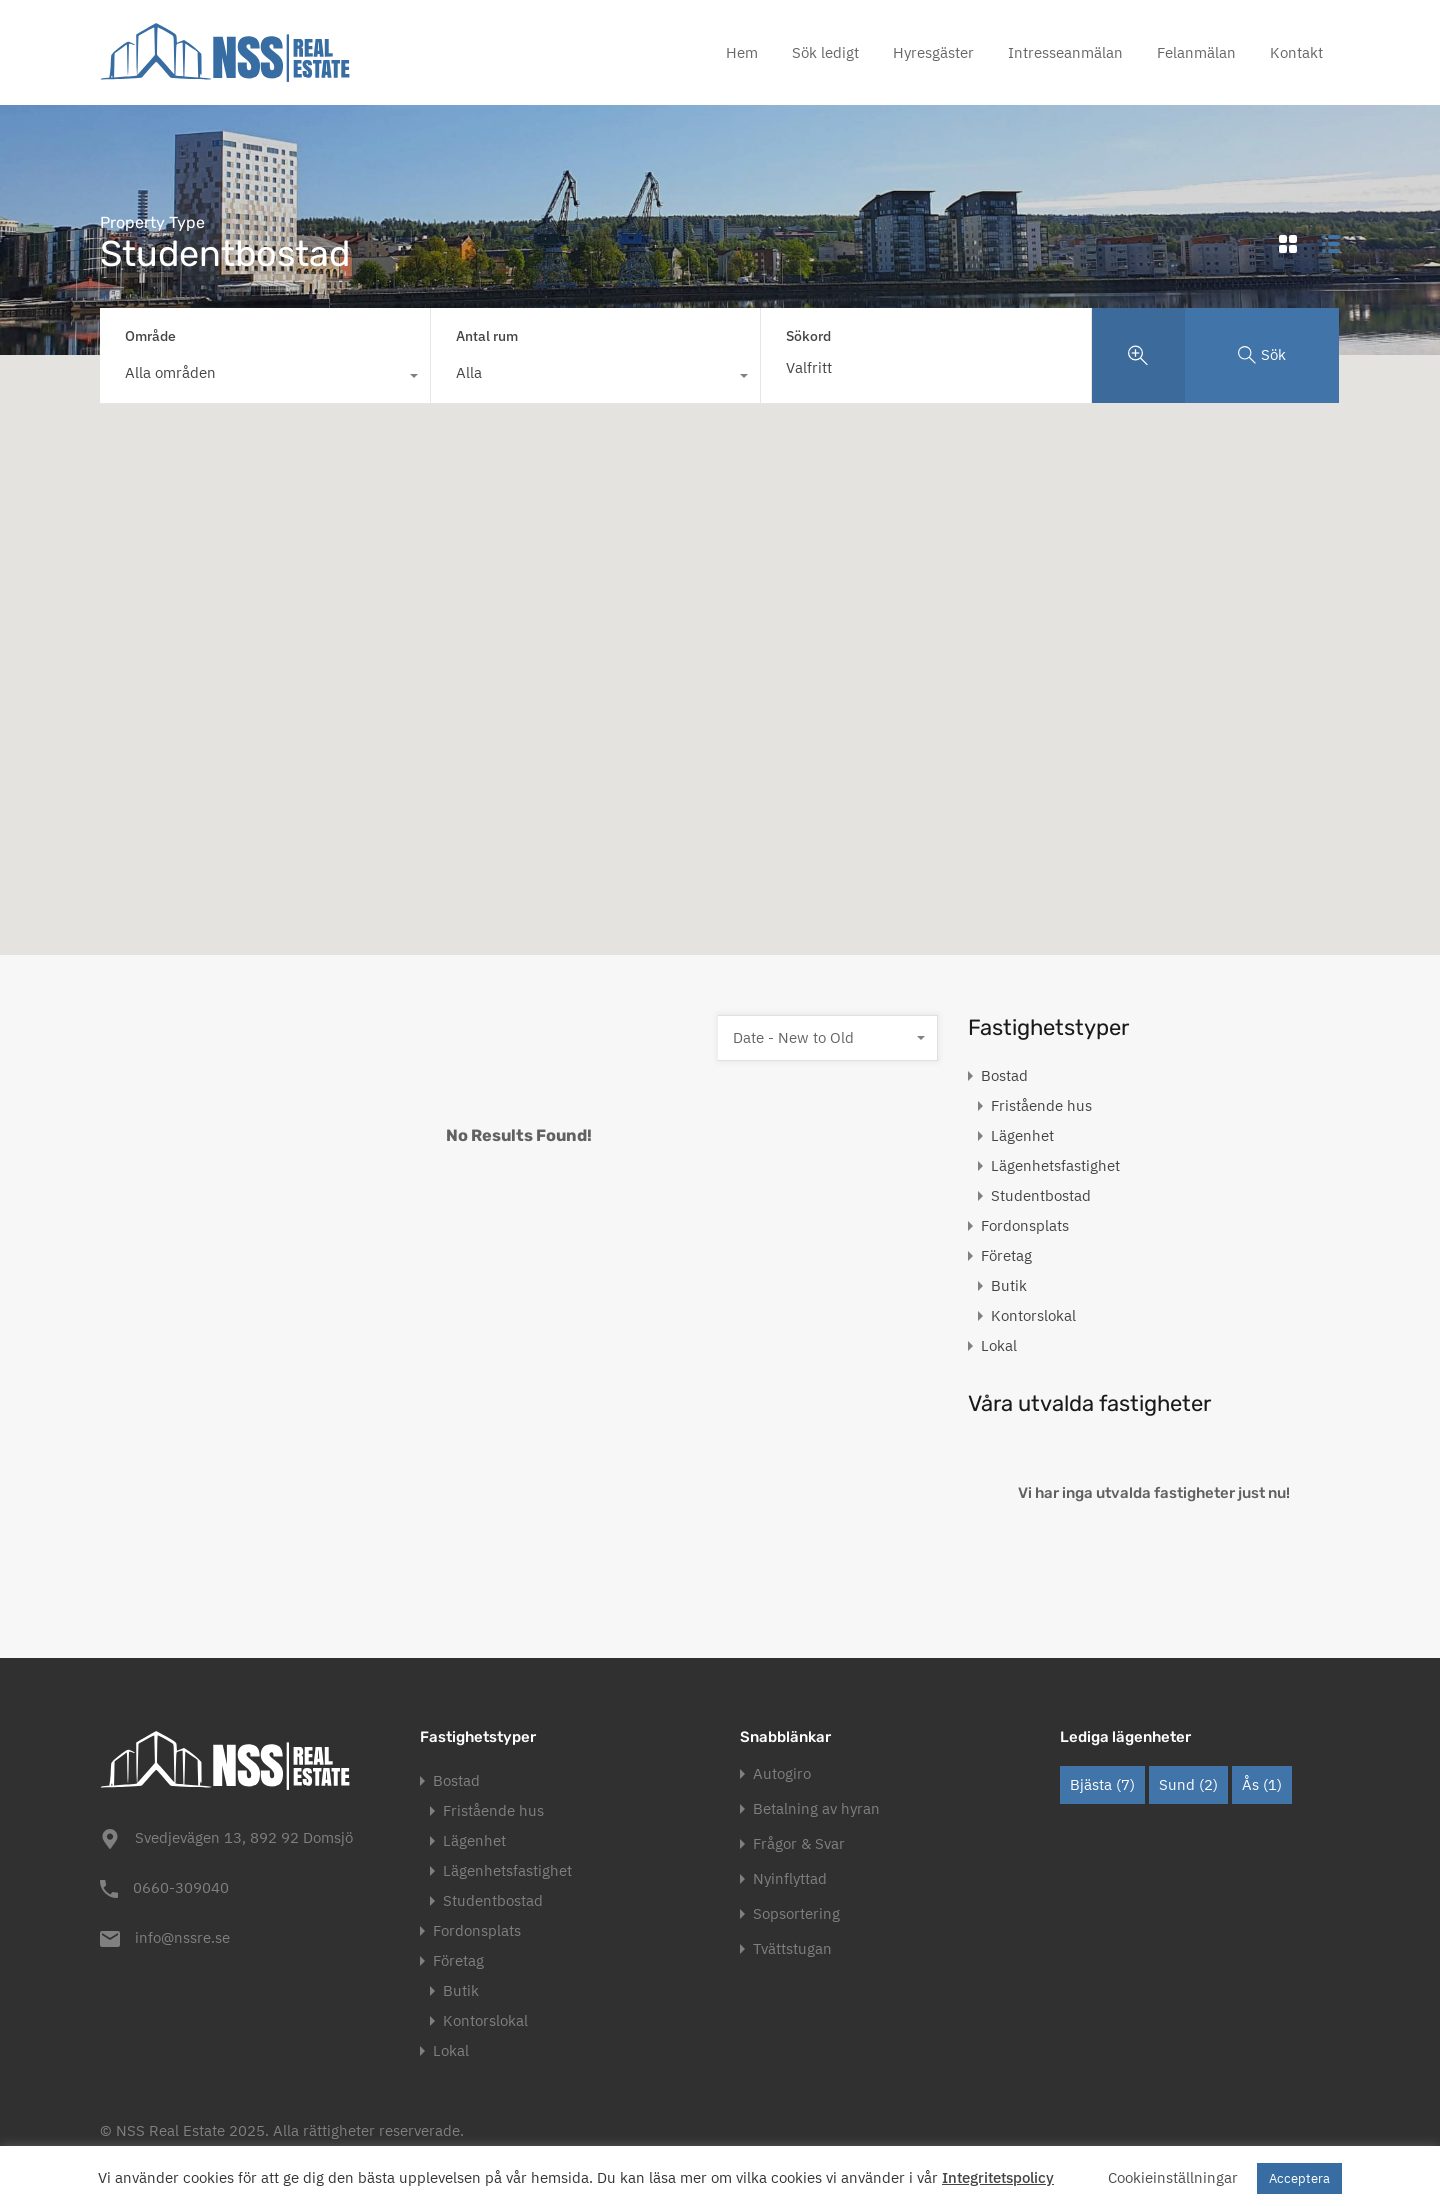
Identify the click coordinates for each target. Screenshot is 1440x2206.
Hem (742, 52)
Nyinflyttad (790, 1878)
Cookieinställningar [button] (1173, 2177)
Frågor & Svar (799, 1843)
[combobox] (265, 378)
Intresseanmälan (1065, 52)
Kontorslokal (1033, 1315)
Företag (1006, 1255)
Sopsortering (796, 1913)
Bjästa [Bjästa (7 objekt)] (1102, 1784)
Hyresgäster (933, 52)
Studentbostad (1041, 1195)
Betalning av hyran (816, 1808)
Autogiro (782, 1773)
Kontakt (1296, 52)
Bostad (1004, 1075)
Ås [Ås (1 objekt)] (1262, 1784)
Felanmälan (1196, 52)
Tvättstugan (792, 1948)
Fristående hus (1041, 1105)
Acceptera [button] (1299, 2178)
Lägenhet (1022, 1135)
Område (150, 336)
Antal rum (487, 336)
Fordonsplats (1025, 1225)
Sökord (808, 336)
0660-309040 (181, 1887)
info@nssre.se (182, 1937)
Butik (1009, 1285)
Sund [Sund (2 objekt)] (1188, 1784)
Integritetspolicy (998, 2177)
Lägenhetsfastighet (1055, 1165)
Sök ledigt (825, 52)
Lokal (999, 1345)
